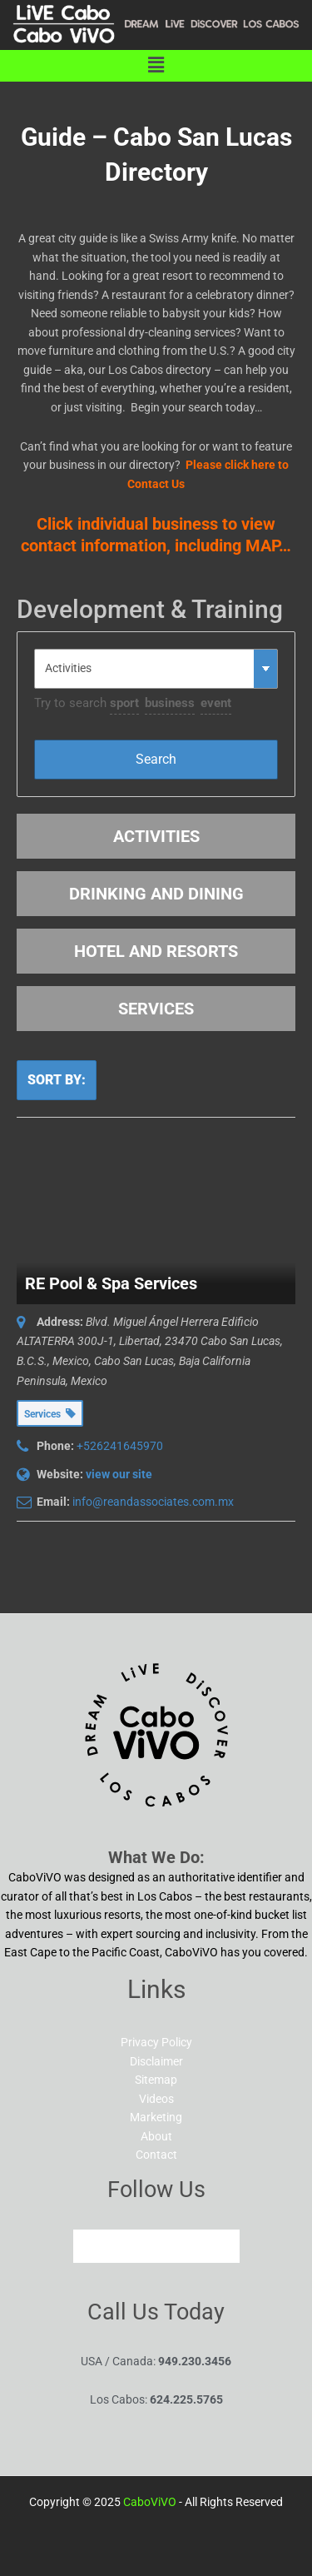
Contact (156, 2154)
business (170, 702)
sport (124, 702)
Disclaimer (156, 2061)
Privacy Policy (156, 2042)
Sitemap (156, 2079)
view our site (119, 1474)
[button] (155, 66)
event (216, 702)
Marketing (156, 2117)
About (156, 2136)
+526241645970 (120, 1445)
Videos (156, 2098)
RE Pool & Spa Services (111, 1283)
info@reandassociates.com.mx (153, 1501)
